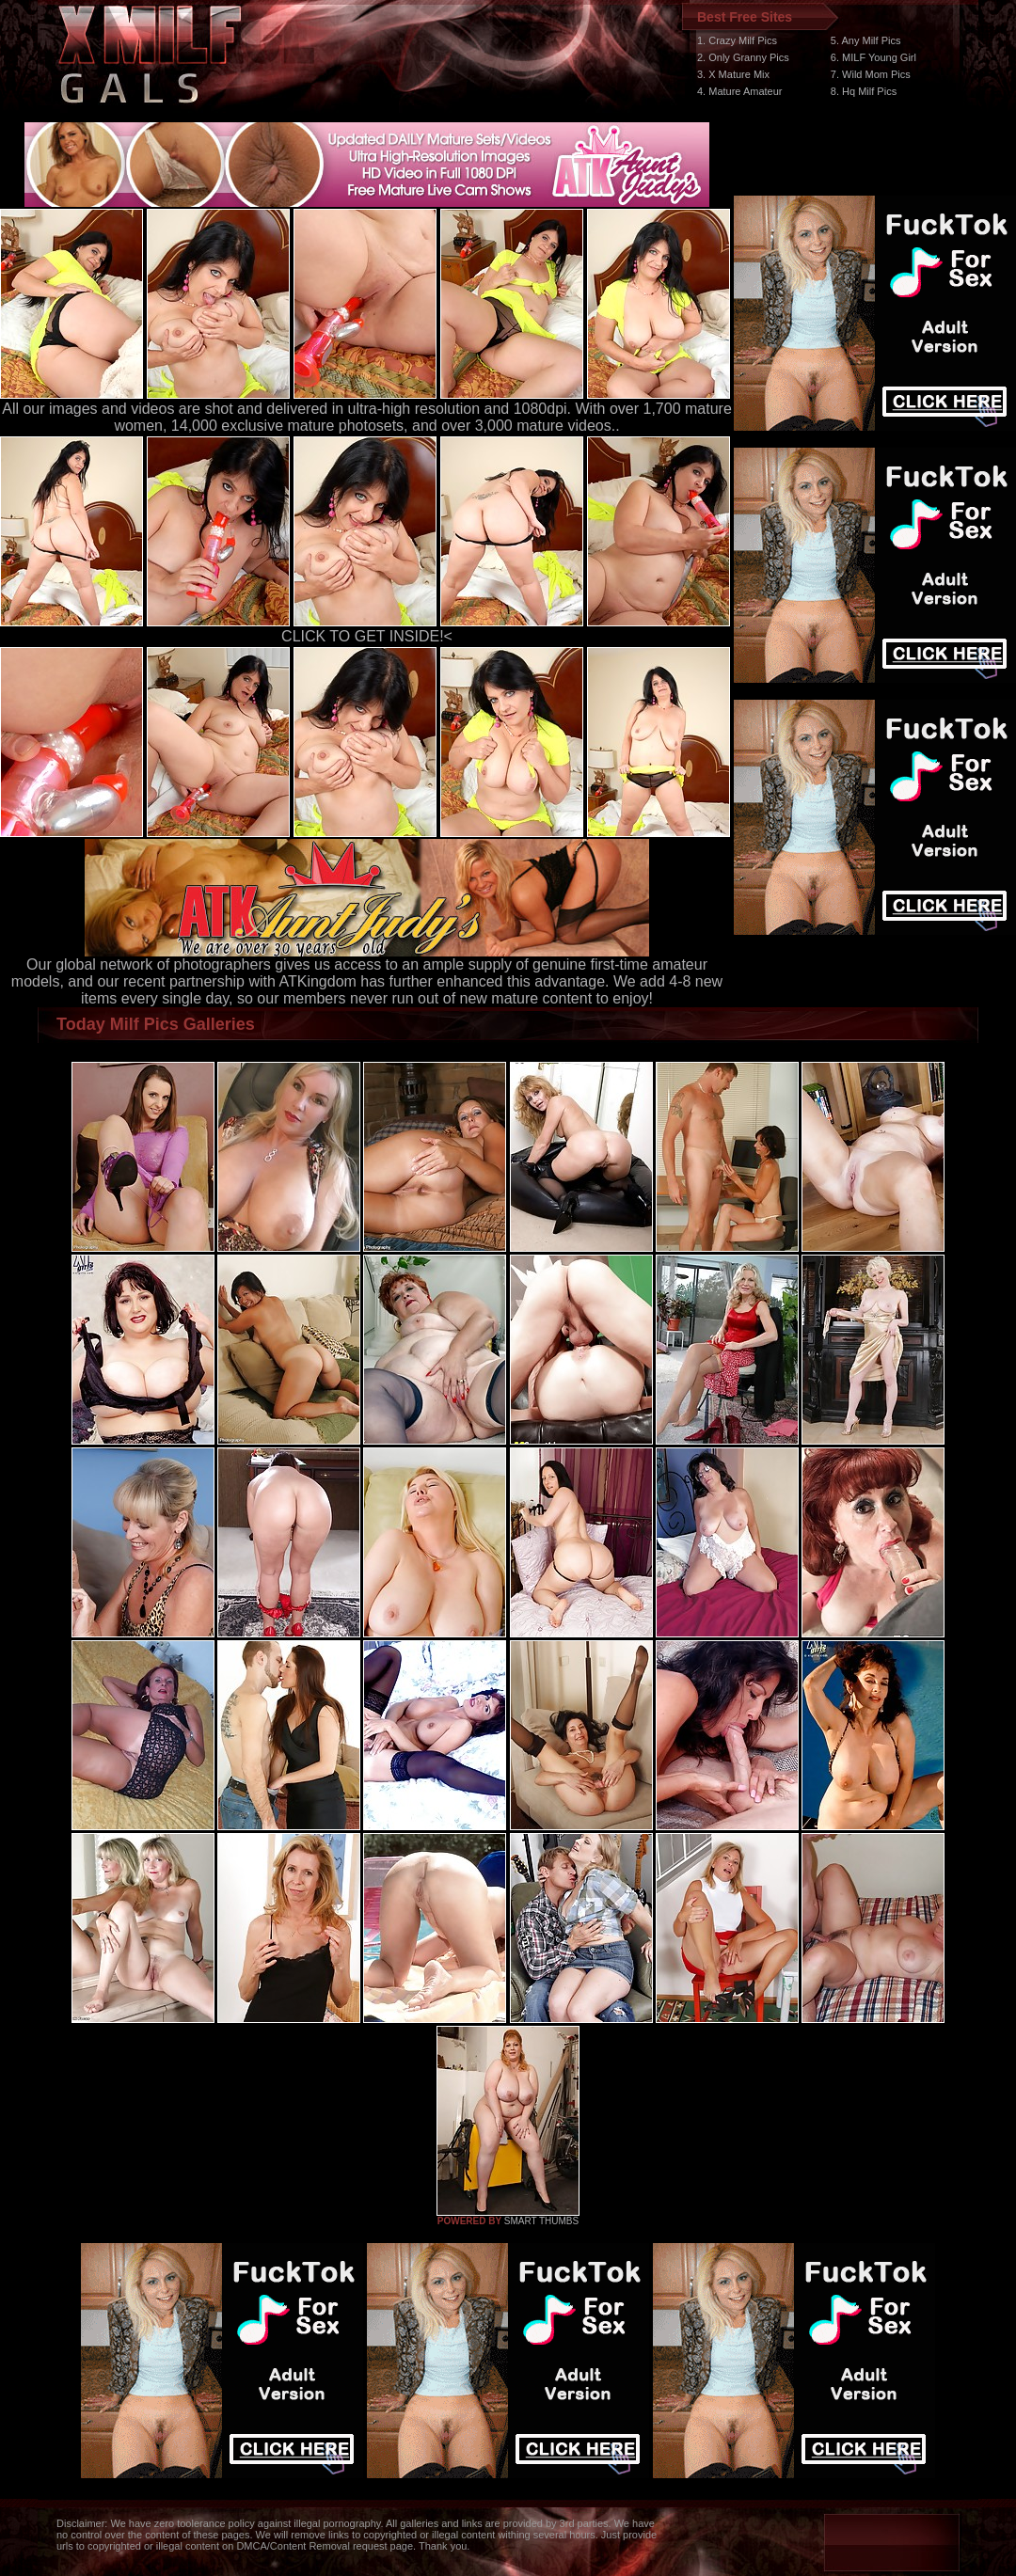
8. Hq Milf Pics (864, 91)
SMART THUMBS (541, 2221)
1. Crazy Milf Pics (737, 40)
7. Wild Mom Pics (871, 74)
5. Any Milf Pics (866, 40)
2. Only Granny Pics (743, 57)
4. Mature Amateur (740, 91)
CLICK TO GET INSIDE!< (366, 636)
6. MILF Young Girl (873, 57)
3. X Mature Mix (733, 74)
